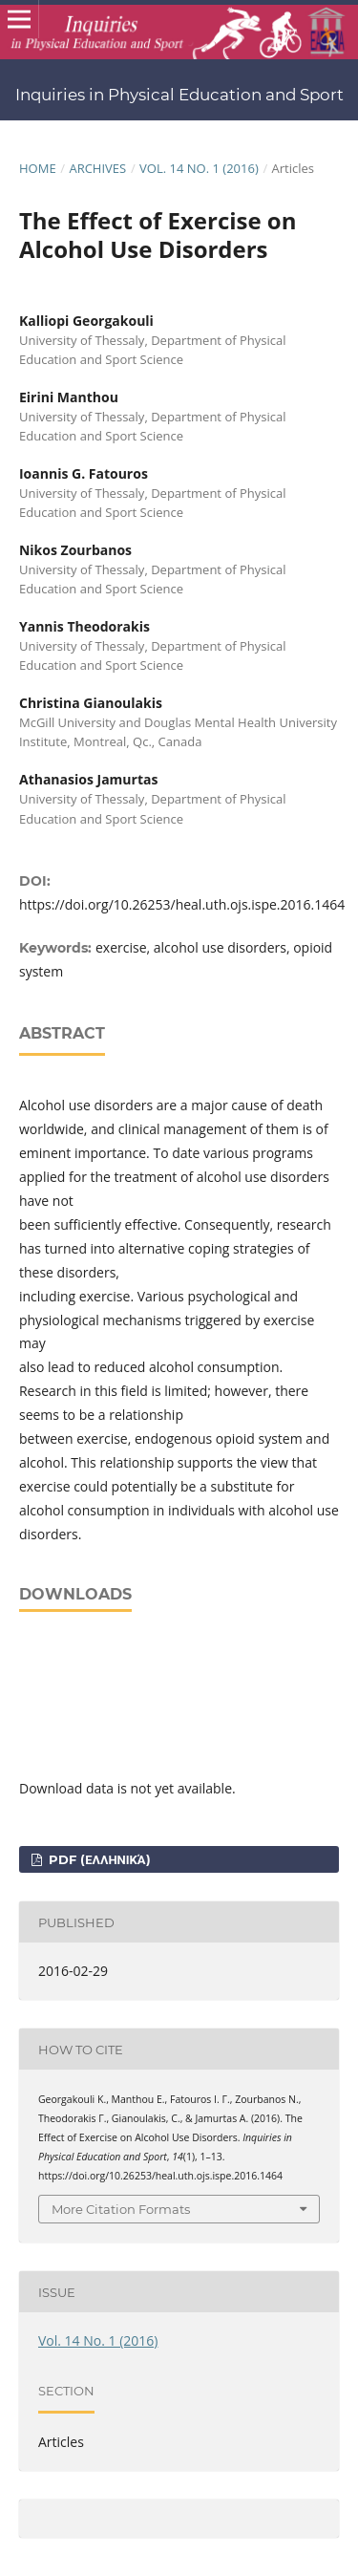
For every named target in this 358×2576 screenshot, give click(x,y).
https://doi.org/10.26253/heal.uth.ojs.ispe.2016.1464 (182, 904)
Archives (97, 168)
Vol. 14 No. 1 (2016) (199, 168)
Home (37, 168)
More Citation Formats (121, 2209)
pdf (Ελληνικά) (97, 1859)
